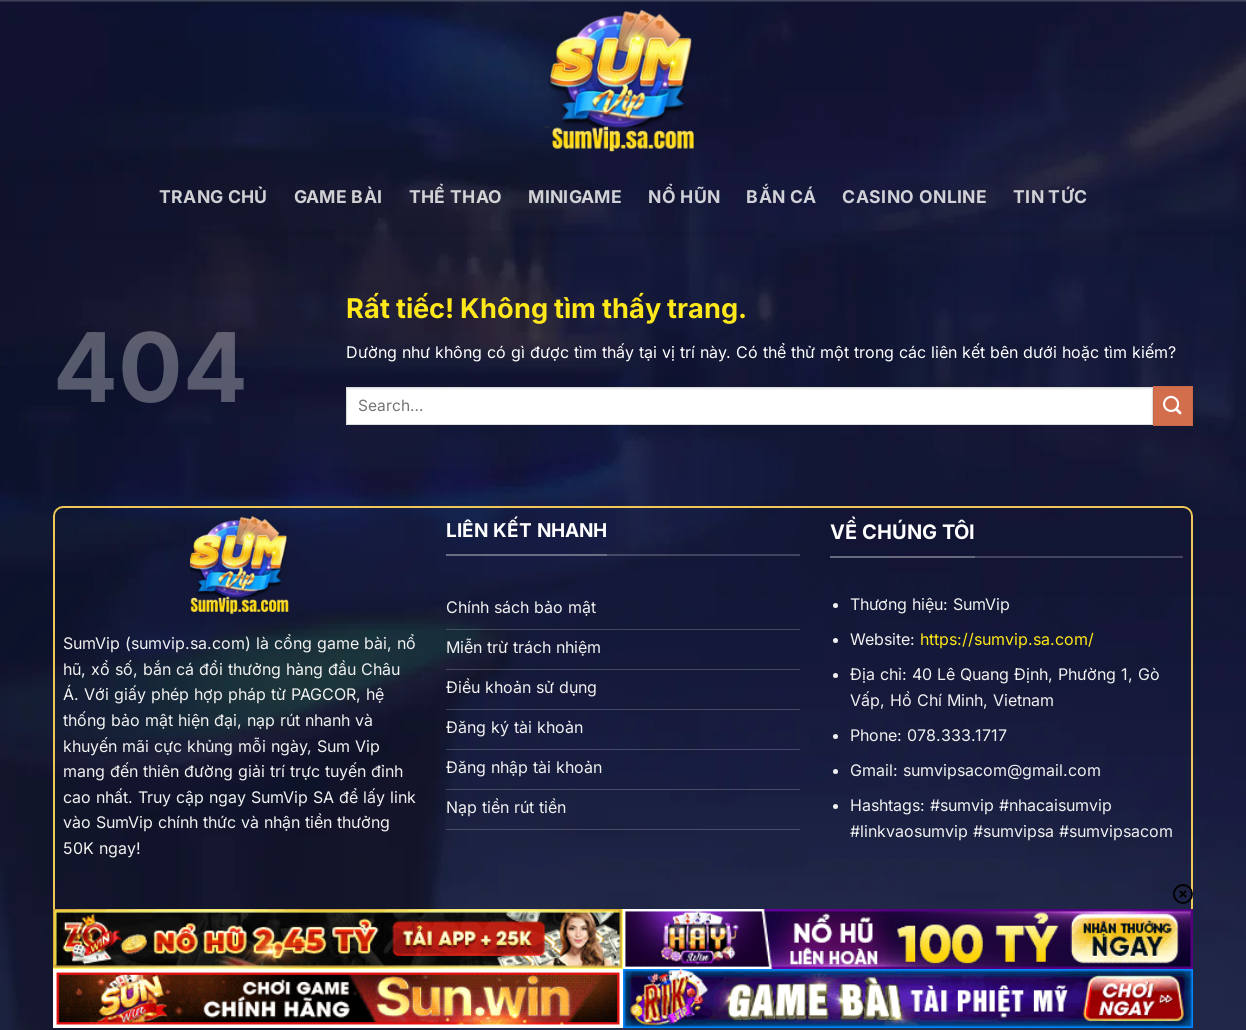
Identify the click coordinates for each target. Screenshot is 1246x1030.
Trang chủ (213, 196)
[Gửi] (1173, 405)
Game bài (338, 196)
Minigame (575, 196)
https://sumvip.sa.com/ (1007, 639)
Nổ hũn (684, 196)
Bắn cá (781, 196)
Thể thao (456, 196)
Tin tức (1050, 196)
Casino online (914, 196)
